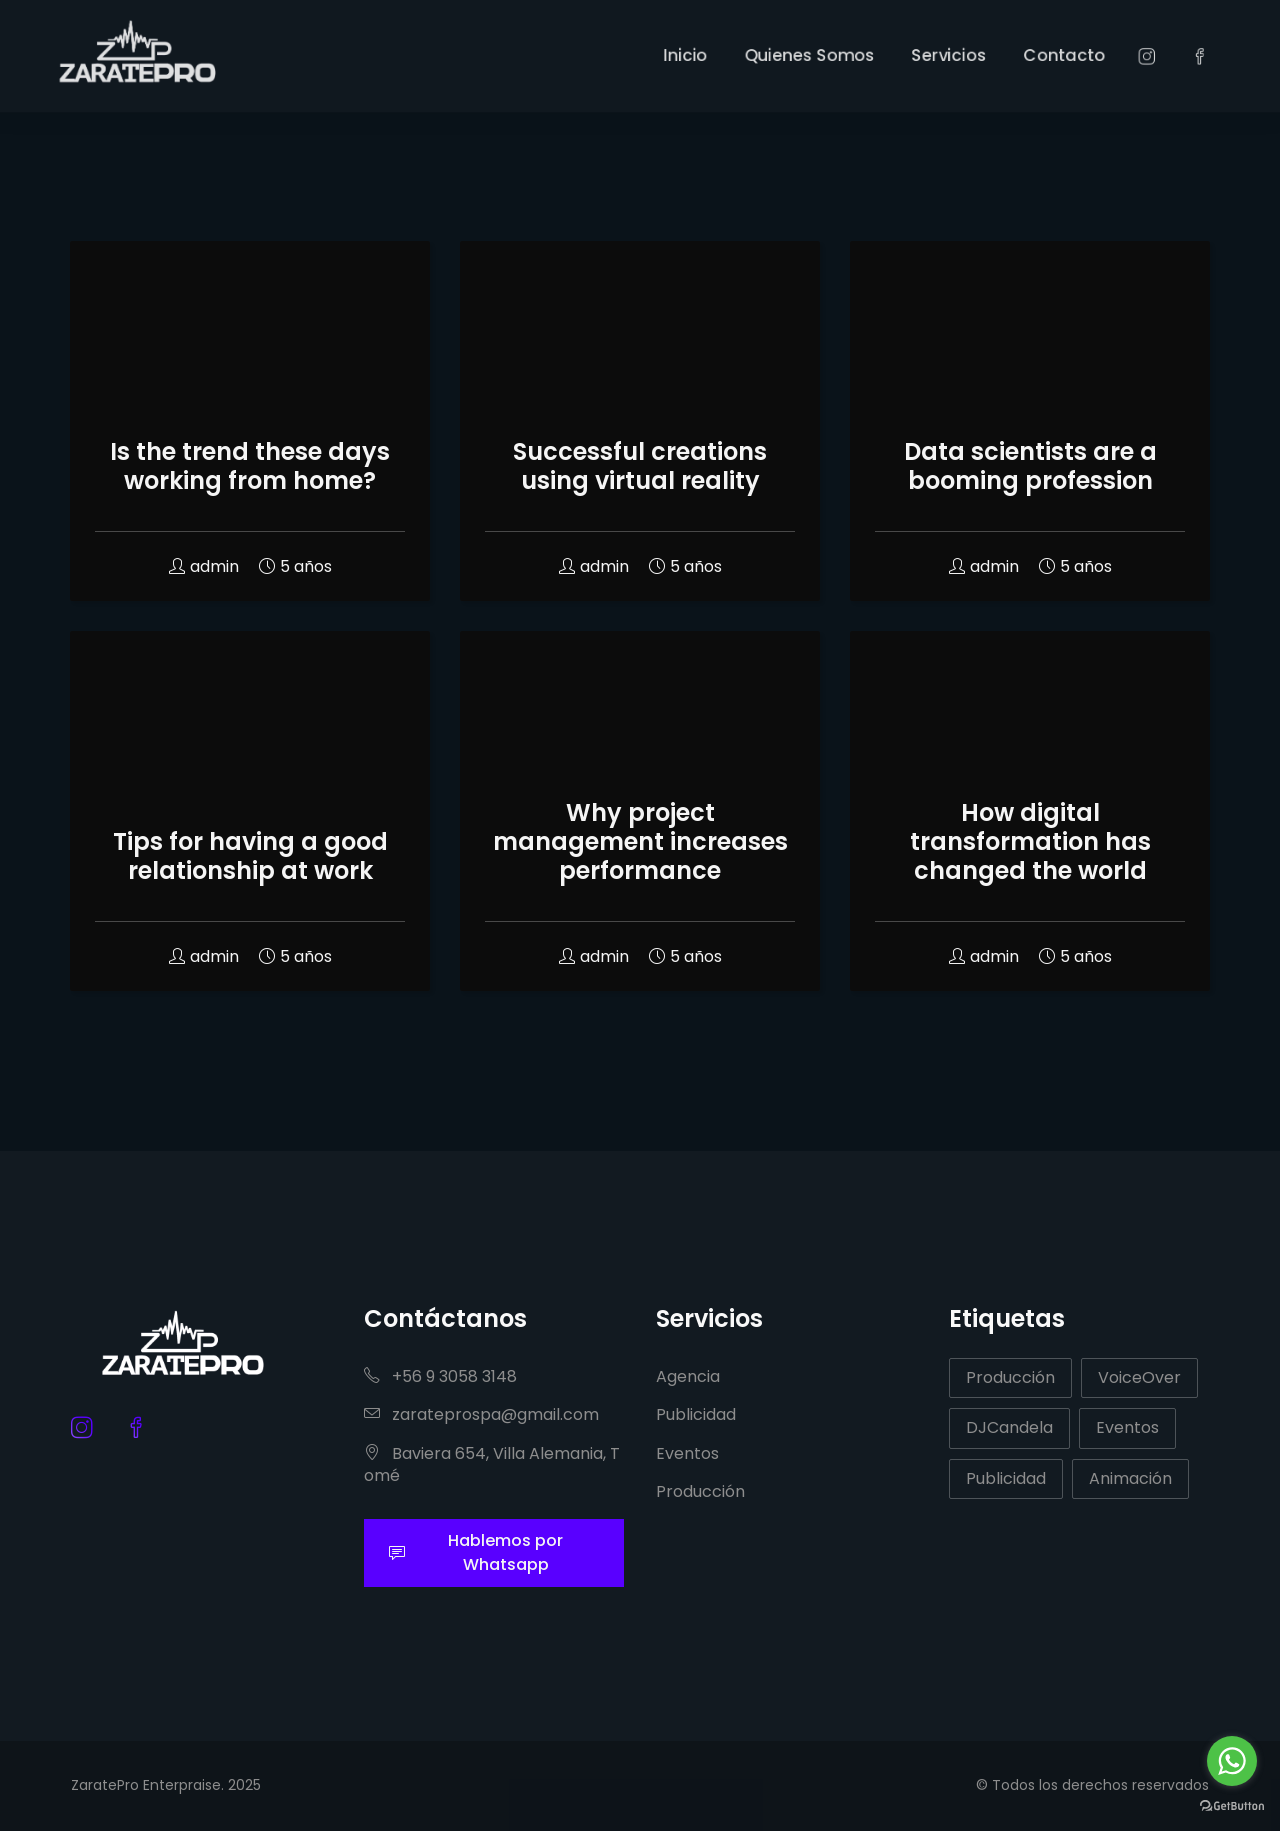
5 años (295, 566)
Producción (700, 1491)
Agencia (688, 1376)
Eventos (687, 1453)
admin (204, 566)
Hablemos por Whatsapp (476, 1552)
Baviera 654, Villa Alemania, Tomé (492, 1464)
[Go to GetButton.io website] (1232, 1805)
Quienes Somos (834, 54)
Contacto (1126, 54)
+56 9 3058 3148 (440, 1376)
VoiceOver (1139, 1377)
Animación (1130, 1478)
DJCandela (1009, 1427)
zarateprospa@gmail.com (481, 1414)
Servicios (994, 54)
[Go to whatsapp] (1232, 1761)
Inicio (692, 54)
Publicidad (696, 1414)
